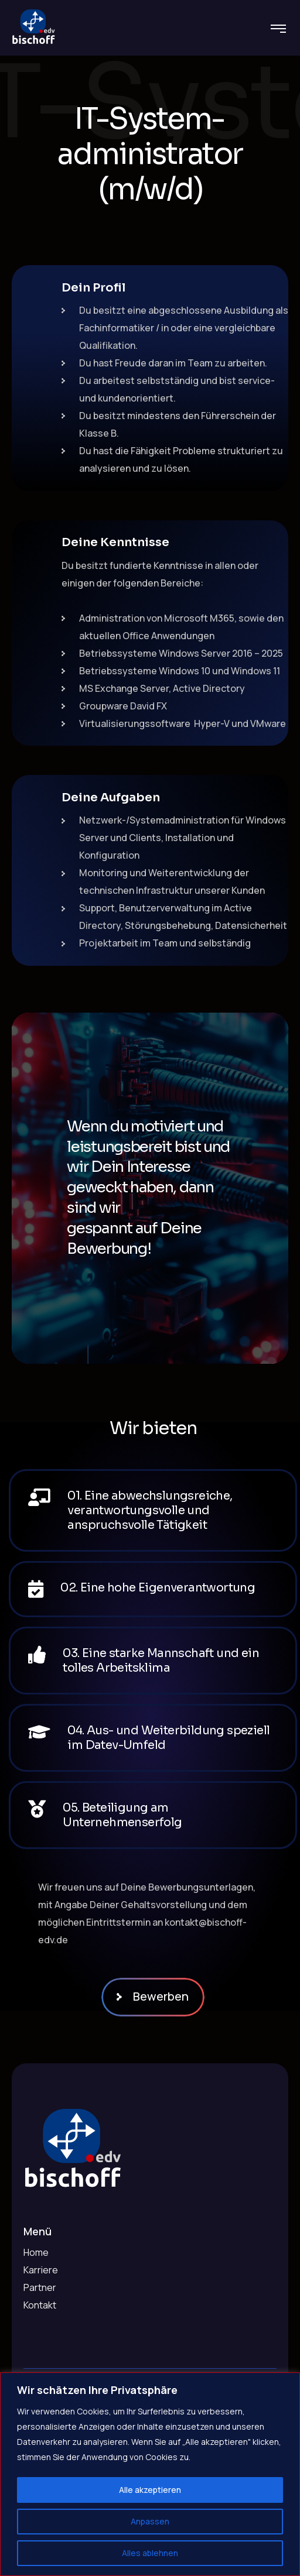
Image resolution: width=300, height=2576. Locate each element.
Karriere (40, 2269)
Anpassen (150, 2521)
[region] (150, 2474)
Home (36, 2252)
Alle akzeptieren (150, 2489)
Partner (39, 2287)
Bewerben (156, 1996)
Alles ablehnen (150, 2552)
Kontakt (39, 2305)
